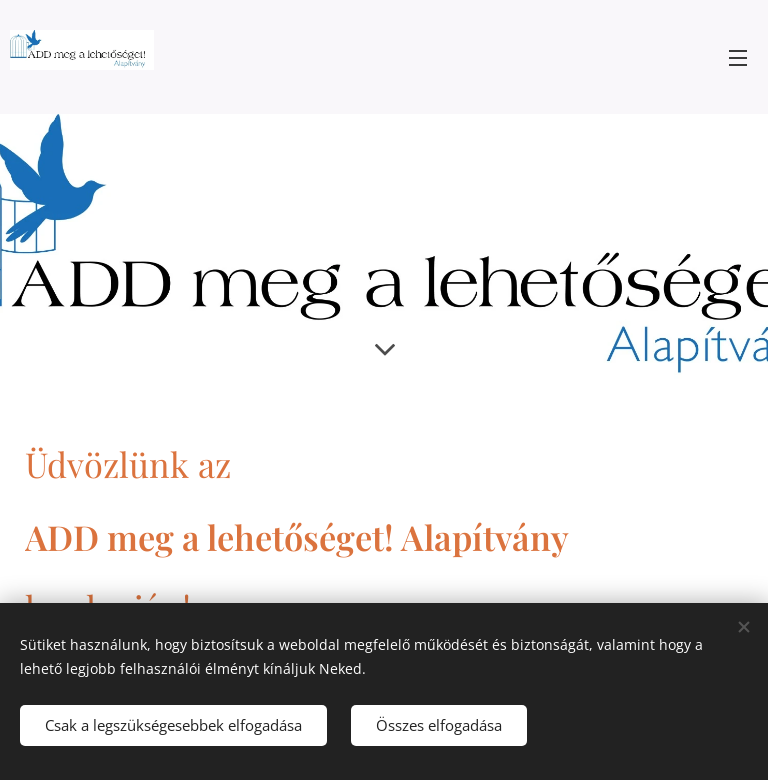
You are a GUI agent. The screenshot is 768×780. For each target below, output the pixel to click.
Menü (738, 58)
